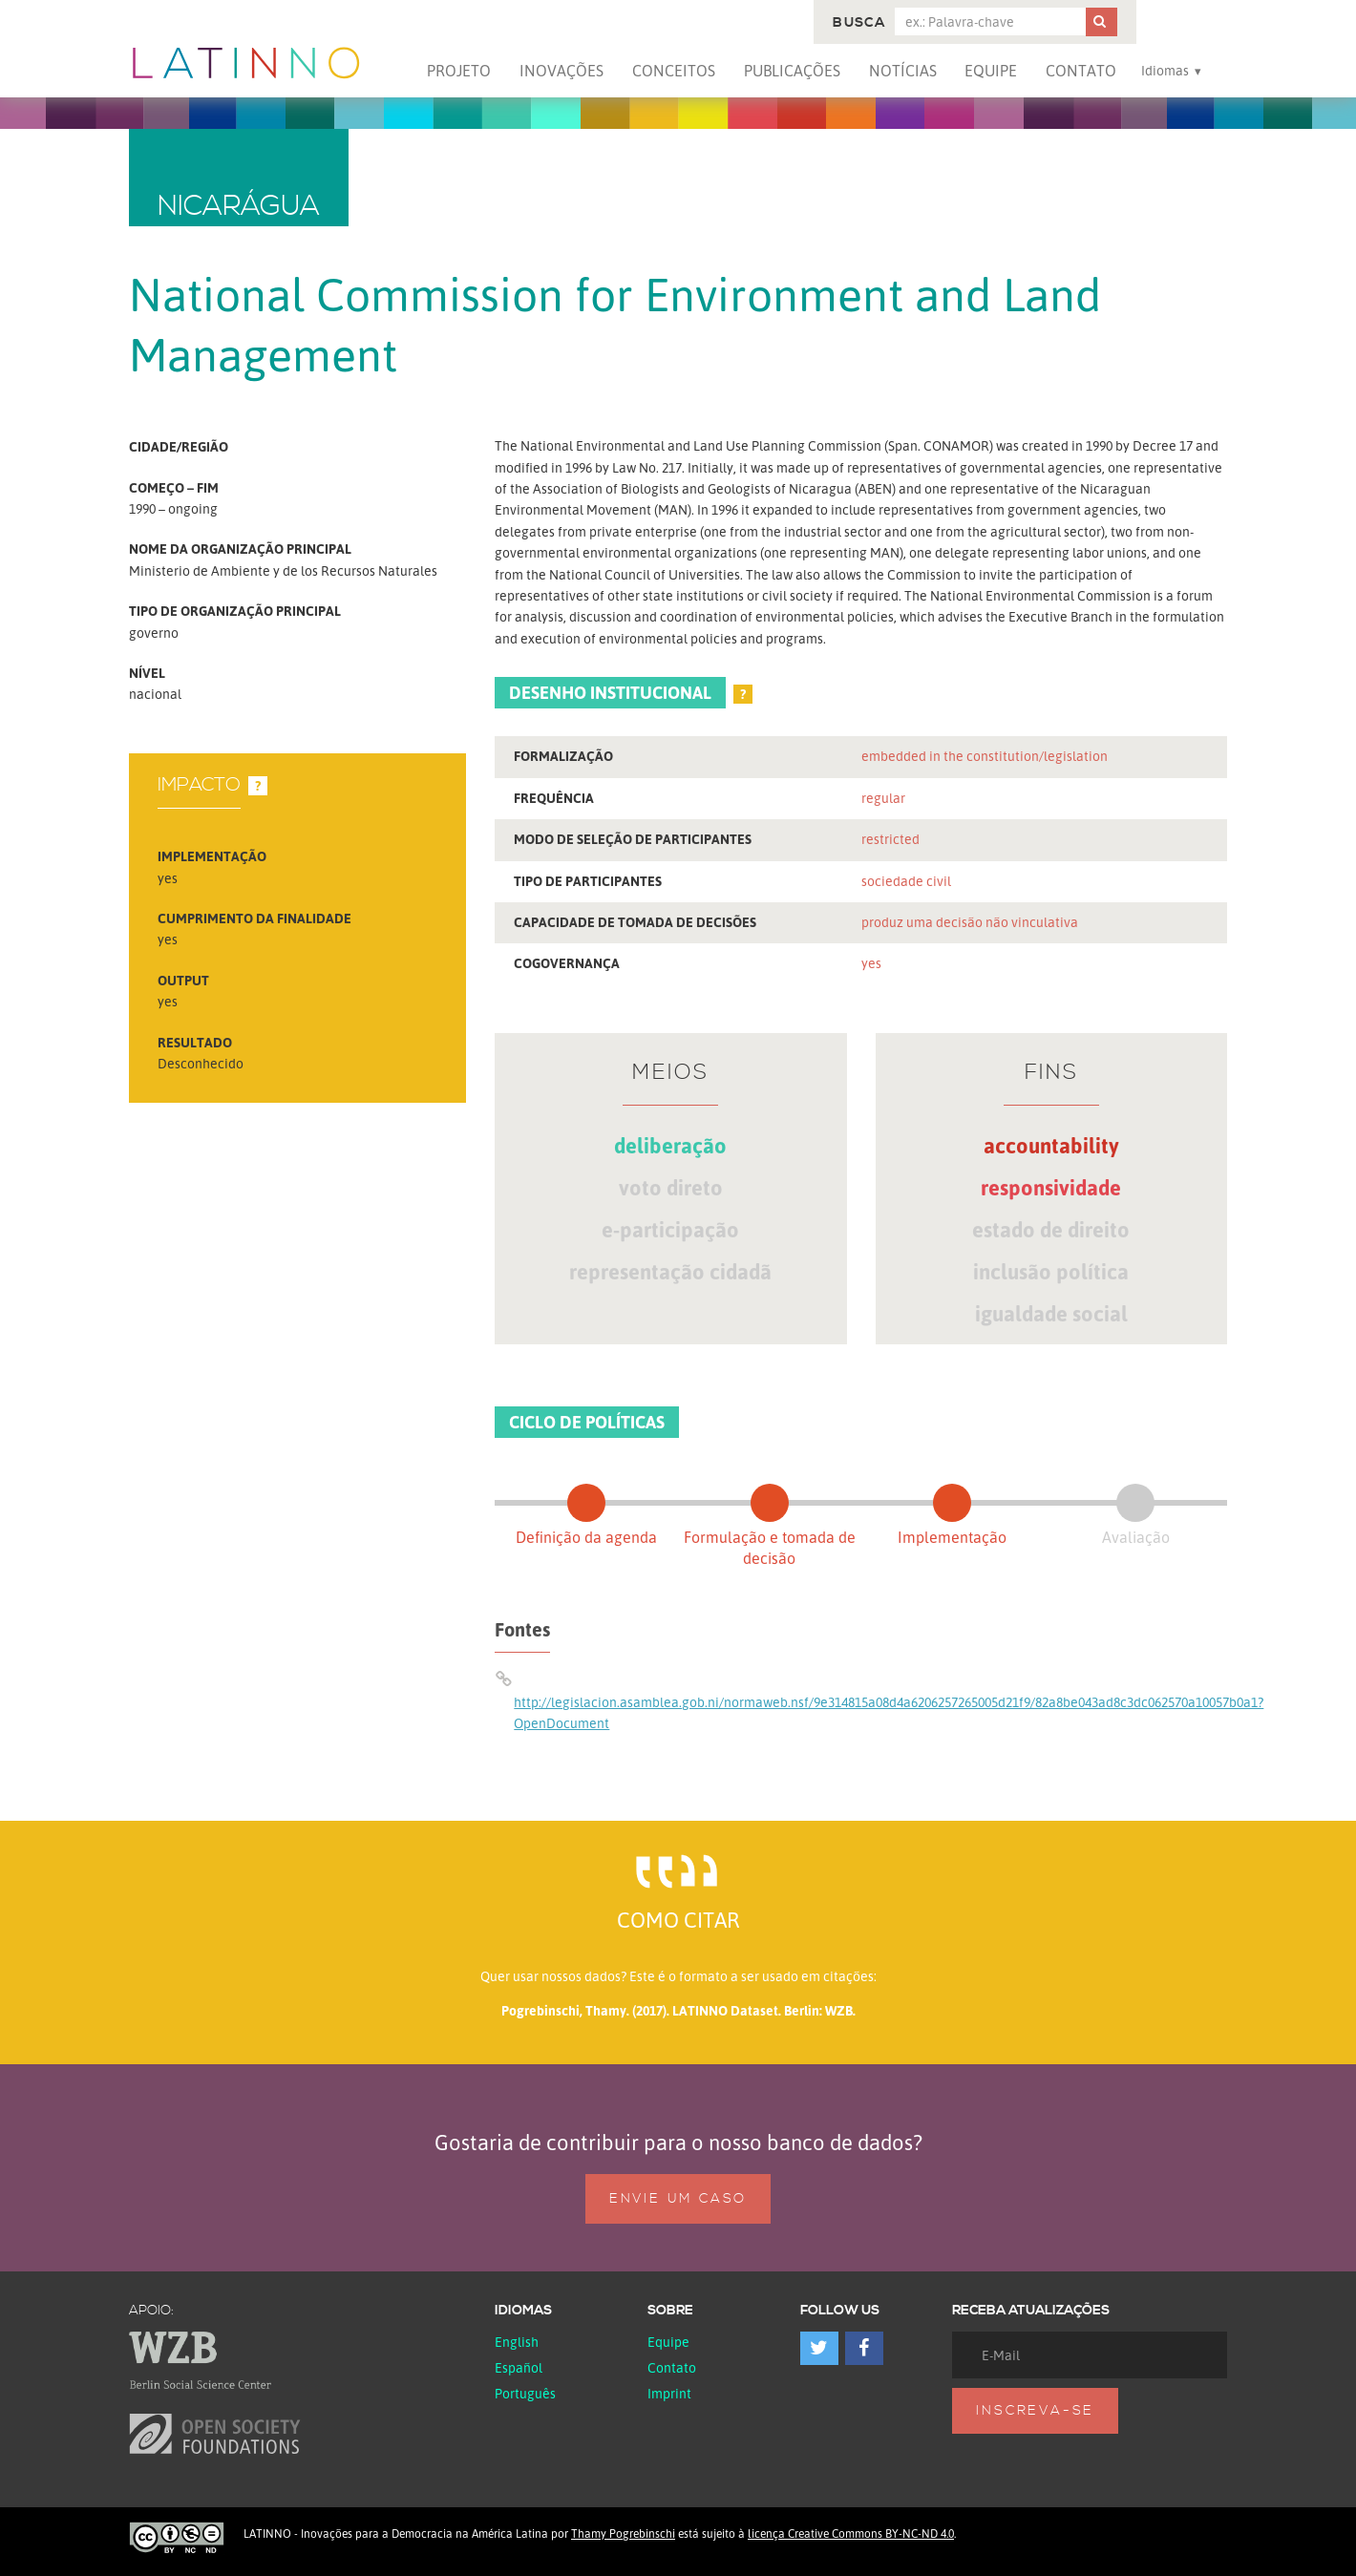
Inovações (561, 70)
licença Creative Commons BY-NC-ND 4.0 (851, 2533)
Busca (859, 23)
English (517, 2341)
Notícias (903, 70)
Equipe (990, 70)
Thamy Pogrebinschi (623, 2533)
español (518, 2367)
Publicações (792, 70)
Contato (1081, 70)
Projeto (459, 70)
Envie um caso (678, 2198)
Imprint (669, 2393)
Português (525, 2393)
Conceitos (673, 70)
